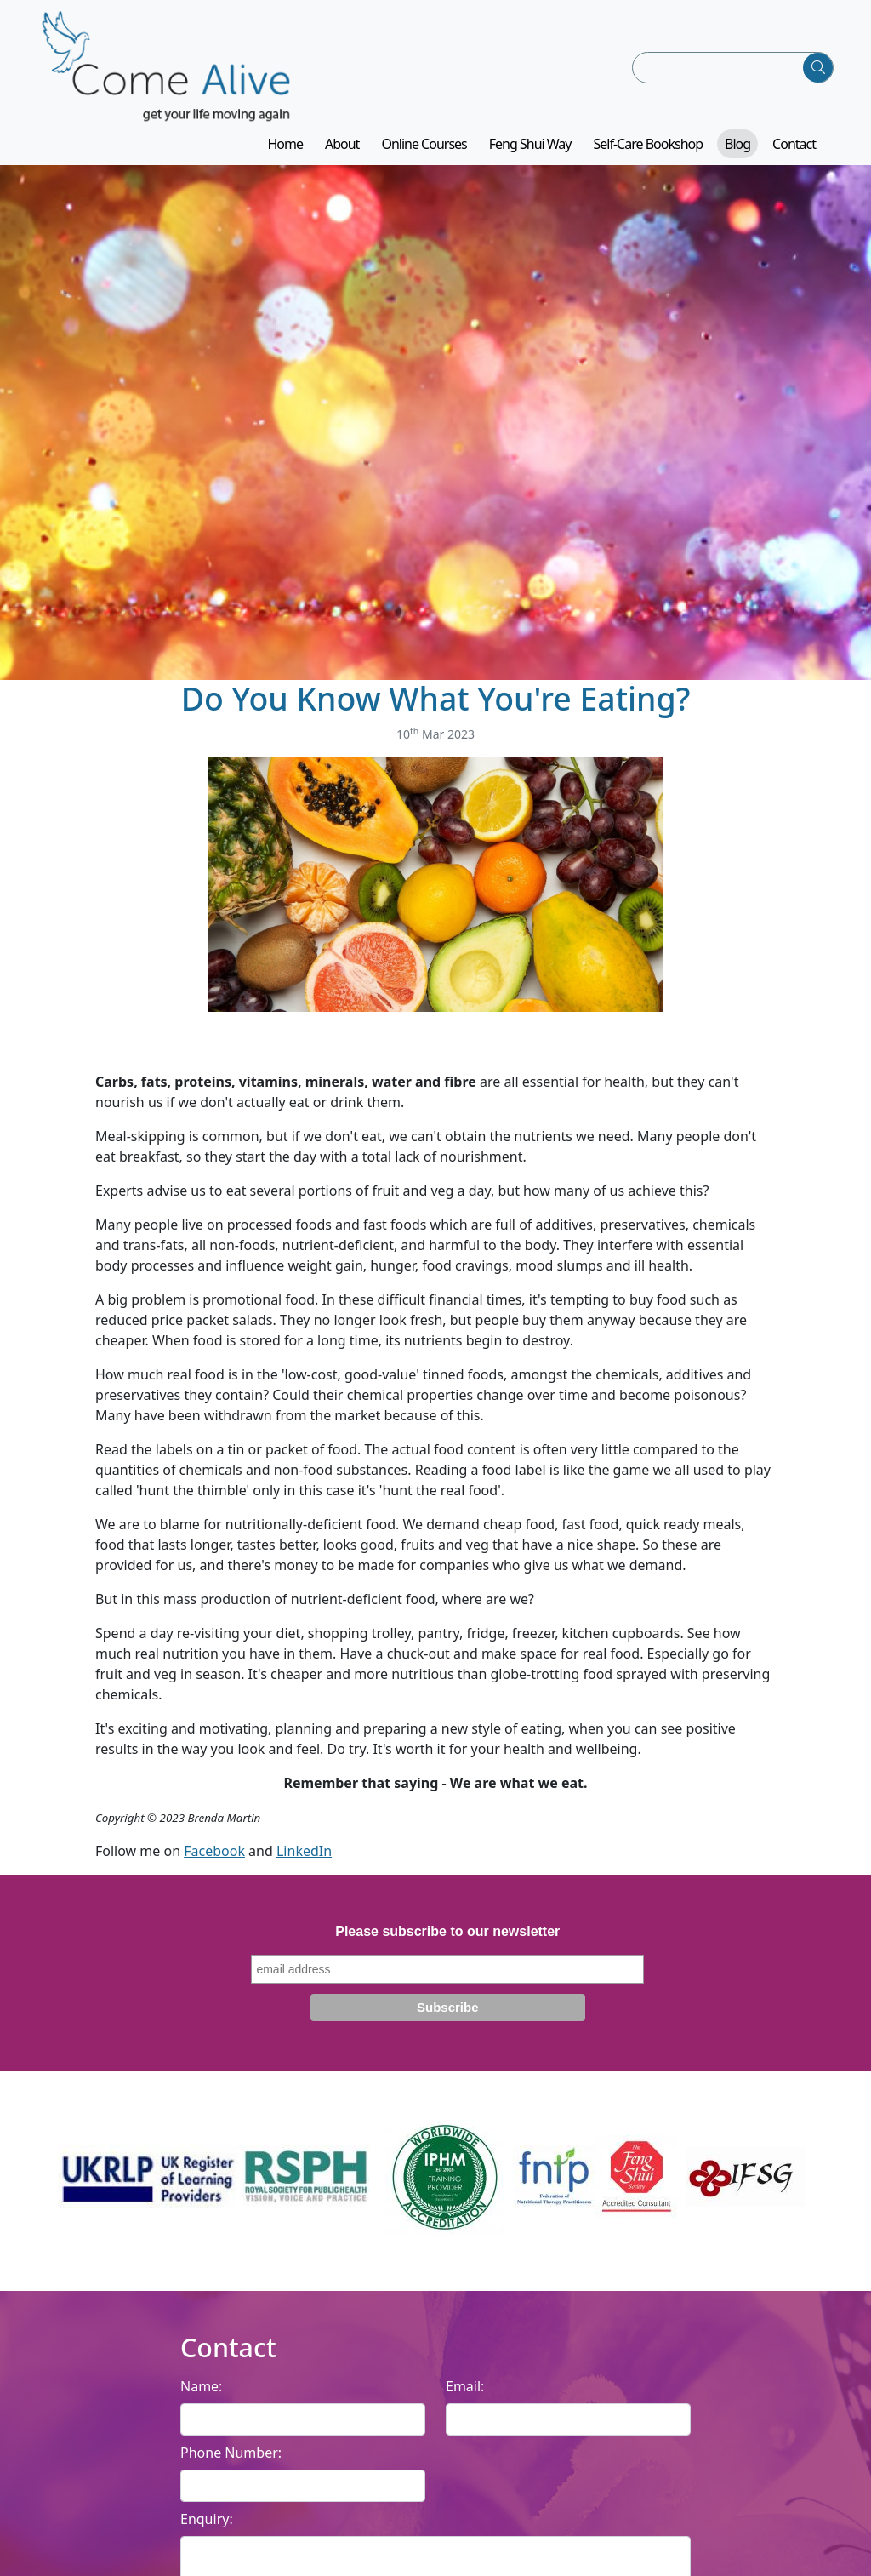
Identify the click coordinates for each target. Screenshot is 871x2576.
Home (285, 143)
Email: (465, 2386)
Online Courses (423, 143)
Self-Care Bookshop (648, 143)
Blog (737, 143)
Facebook (214, 1851)
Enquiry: (206, 2519)
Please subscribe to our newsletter (447, 1931)
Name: (201, 2386)
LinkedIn (304, 1851)
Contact (794, 143)
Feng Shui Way (530, 143)
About (342, 143)
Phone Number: (231, 2452)
